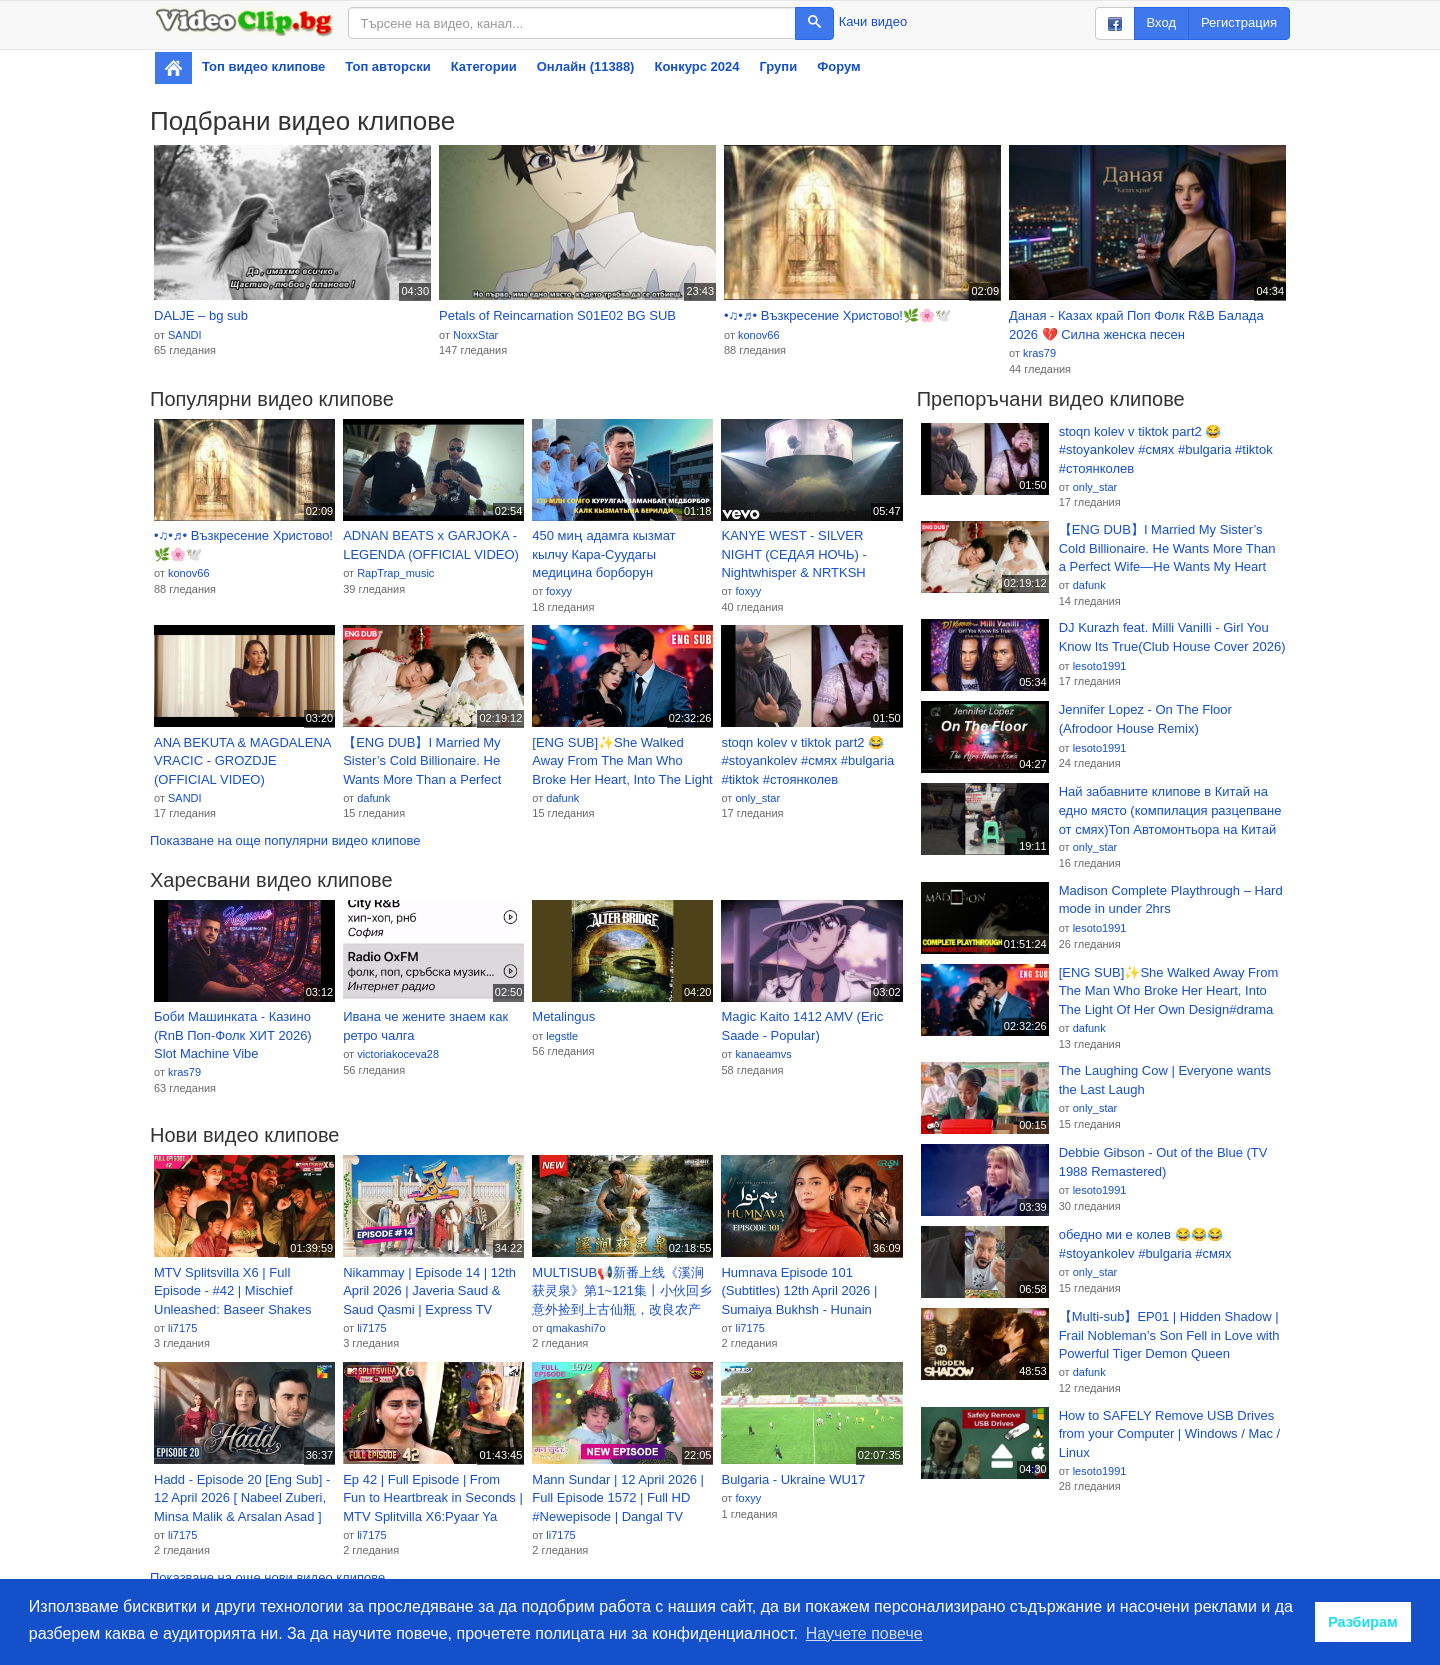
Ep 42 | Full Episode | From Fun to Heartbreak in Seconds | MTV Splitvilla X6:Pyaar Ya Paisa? (433, 1499)
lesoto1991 (1100, 666)
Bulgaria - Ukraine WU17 (793, 1479)
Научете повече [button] (864, 1633)
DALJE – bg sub (201, 315)
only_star (757, 798)
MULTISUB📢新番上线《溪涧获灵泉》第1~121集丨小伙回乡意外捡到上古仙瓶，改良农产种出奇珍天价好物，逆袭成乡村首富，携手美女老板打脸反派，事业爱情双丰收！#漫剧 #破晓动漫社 (622, 1292)
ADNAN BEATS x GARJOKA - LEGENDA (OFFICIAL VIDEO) (431, 545)
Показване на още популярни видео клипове (285, 840)
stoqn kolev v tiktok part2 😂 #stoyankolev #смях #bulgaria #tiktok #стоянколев (807, 761)
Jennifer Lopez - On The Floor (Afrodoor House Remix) (1145, 719)
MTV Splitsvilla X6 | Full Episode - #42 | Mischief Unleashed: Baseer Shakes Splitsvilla (233, 1292)
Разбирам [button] (1363, 1622)
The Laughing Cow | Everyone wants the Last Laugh (1165, 1080)
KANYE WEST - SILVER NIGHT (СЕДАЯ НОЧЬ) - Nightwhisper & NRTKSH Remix (793, 555)
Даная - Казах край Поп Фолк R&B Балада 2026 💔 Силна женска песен (1136, 325)
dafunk (373, 798)
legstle (562, 1036)
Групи (778, 66)
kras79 (1039, 353)
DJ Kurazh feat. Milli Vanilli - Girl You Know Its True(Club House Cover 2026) (1172, 637)
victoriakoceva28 (398, 1054)
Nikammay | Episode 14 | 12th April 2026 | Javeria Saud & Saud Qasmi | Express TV (429, 1291)
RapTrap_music (395, 573)
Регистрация (1239, 22)
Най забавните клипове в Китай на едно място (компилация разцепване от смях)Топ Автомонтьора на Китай (1170, 810)
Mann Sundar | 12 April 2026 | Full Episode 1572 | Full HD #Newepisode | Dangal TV (618, 1498)
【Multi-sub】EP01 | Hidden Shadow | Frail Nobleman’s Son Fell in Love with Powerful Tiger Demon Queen (1169, 1335)
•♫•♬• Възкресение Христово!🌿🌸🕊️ (837, 315)
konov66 (759, 335)
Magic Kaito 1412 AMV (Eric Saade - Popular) (802, 1026)
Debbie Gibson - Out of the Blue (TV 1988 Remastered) (1163, 1162)
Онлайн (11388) (586, 66)
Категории (484, 66)
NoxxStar (475, 335)
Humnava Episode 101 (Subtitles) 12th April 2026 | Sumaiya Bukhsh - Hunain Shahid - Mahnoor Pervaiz (799, 1292)
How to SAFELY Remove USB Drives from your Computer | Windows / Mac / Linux (1170, 1434)
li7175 (182, 1328)
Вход (1161, 22)
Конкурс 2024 (696, 66)
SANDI (185, 335)
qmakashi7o (575, 1328)
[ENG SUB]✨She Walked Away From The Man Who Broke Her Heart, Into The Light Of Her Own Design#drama (622, 762)
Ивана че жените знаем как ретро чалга (425, 1026)
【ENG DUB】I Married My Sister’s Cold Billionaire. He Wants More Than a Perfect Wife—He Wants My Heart (422, 762)
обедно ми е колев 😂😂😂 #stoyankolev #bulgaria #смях (1145, 1244)
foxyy (559, 591)
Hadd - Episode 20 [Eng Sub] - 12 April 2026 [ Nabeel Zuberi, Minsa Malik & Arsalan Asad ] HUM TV (242, 1499)
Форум (838, 66)
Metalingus (563, 1016)
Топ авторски (387, 66)
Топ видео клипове (263, 66)
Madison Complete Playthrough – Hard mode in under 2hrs (1171, 900)
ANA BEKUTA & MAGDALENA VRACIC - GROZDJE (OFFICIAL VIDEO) (242, 761)
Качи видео (873, 21)
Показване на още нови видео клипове (267, 1577)
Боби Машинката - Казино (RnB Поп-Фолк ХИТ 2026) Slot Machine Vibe (233, 1035)
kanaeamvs (763, 1054)
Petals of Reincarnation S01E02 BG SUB (557, 315)
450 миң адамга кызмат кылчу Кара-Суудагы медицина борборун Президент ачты (603, 555)
